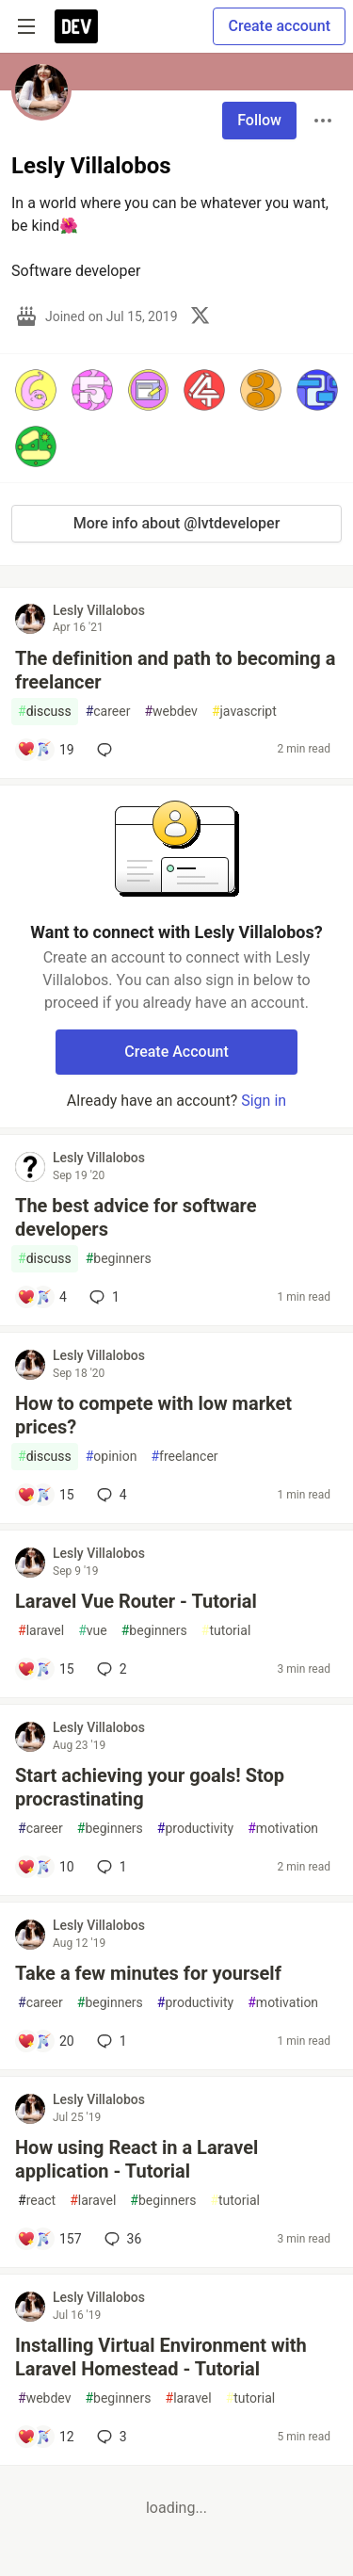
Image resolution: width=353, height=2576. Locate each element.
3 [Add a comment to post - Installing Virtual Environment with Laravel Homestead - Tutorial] (110, 2436)
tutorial (226, 1631)
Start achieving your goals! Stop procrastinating (149, 1787)
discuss (45, 711)
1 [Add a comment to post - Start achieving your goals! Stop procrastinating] (110, 1866)
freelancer (184, 1456)
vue (92, 1631)
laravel (41, 1631)
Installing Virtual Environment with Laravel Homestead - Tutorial (161, 2357)
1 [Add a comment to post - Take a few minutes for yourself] (110, 2041)
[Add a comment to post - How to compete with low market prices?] (46, 1495)
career (108, 711)
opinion (111, 1456)
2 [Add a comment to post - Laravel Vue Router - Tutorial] (110, 1669)
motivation (283, 1829)
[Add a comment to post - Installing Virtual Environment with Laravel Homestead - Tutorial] (46, 2437)
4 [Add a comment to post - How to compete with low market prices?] (110, 1494)
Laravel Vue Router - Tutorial (136, 1601)
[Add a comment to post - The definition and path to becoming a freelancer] (46, 750)
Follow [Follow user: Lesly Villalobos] (259, 120)
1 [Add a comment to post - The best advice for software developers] (103, 1297)
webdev (170, 711)
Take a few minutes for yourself (148, 1973)
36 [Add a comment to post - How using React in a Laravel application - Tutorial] (121, 2239)
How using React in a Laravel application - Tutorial (136, 2159)
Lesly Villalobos (99, 610)
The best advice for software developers (136, 1217)
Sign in (263, 1101)
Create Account (176, 1052)
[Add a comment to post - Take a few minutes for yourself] (46, 2041)
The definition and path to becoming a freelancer (175, 670)
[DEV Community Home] (76, 26)
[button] (35, 390)
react (37, 2201)
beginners (119, 1259)
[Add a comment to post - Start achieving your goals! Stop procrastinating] (46, 1867)
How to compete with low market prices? (153, 1415)
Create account (279, 26)
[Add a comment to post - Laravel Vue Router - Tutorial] (46, 1669)
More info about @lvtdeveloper (177, 523)
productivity (195, 1829)
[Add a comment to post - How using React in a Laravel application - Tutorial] (49, 2239)
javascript (244, 711)
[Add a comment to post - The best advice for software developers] (42, 1297)
